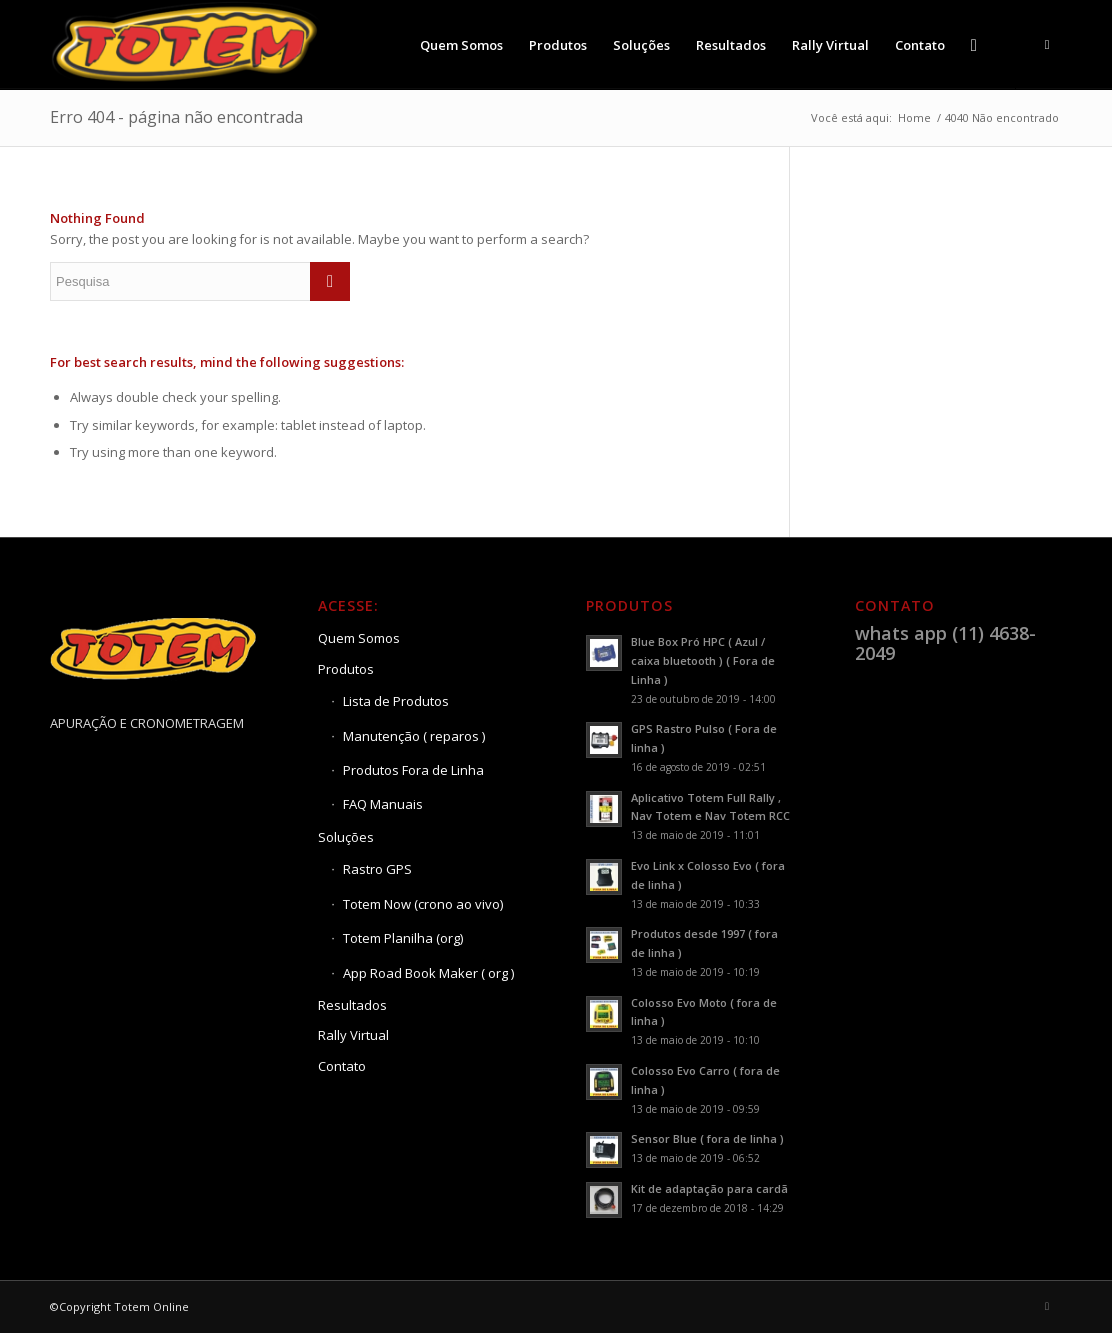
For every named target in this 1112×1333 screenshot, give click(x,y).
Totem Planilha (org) (403, 938)
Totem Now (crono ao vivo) (423, 904)
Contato (342, 1066)
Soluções (346, 837)
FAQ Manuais (383, 804)
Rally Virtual (353, 1035)
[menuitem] (461, 45)
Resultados (352, 1005)
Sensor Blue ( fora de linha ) (707, 1138)
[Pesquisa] (974, 45)
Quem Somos (359, 638)
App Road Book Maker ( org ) (428, 973)
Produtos (346, 669)
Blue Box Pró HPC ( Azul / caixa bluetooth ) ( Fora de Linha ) (703, 660)
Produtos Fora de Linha (413, 770)
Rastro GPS (377, 869)
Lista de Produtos (396, 701)
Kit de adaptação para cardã (709, 1188)
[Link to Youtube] (1047, 44)
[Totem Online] (187, 45)
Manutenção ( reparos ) (414, 736)
